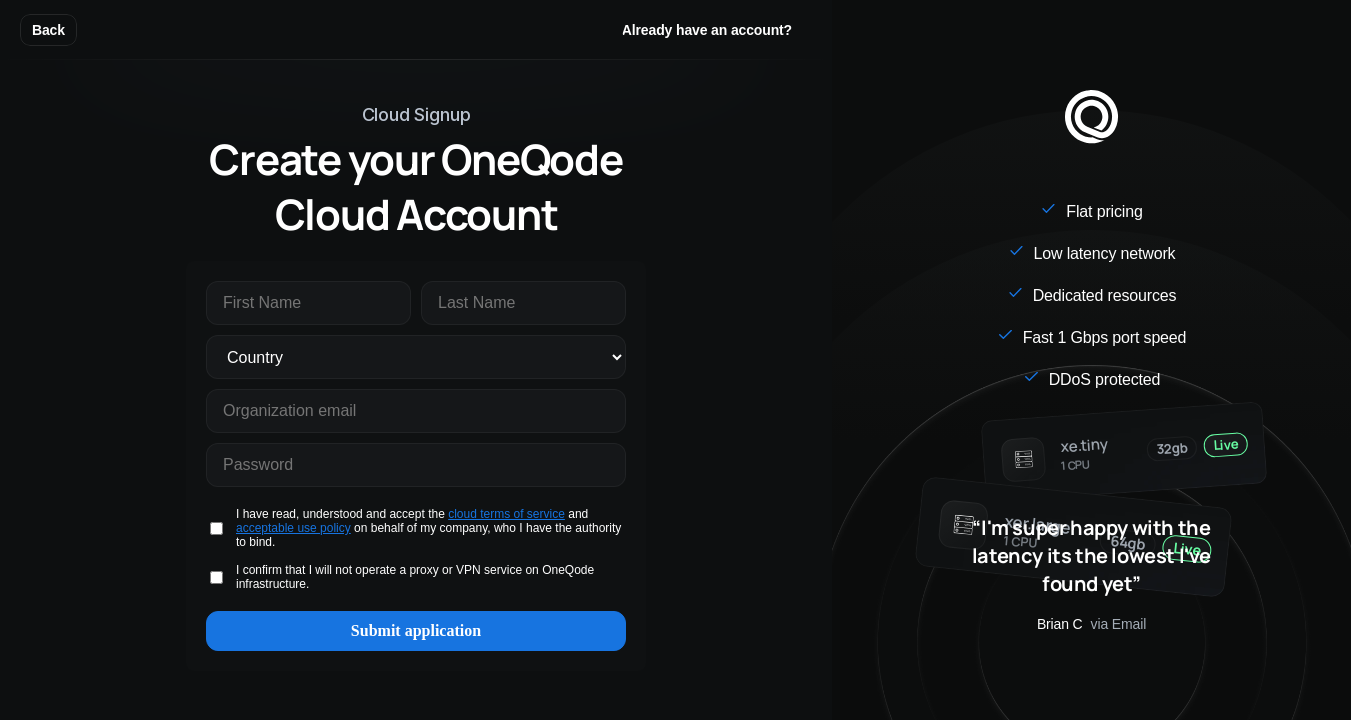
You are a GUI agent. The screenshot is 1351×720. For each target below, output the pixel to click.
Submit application (416, 630)
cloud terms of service (506, 514)
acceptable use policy (293, 528)
